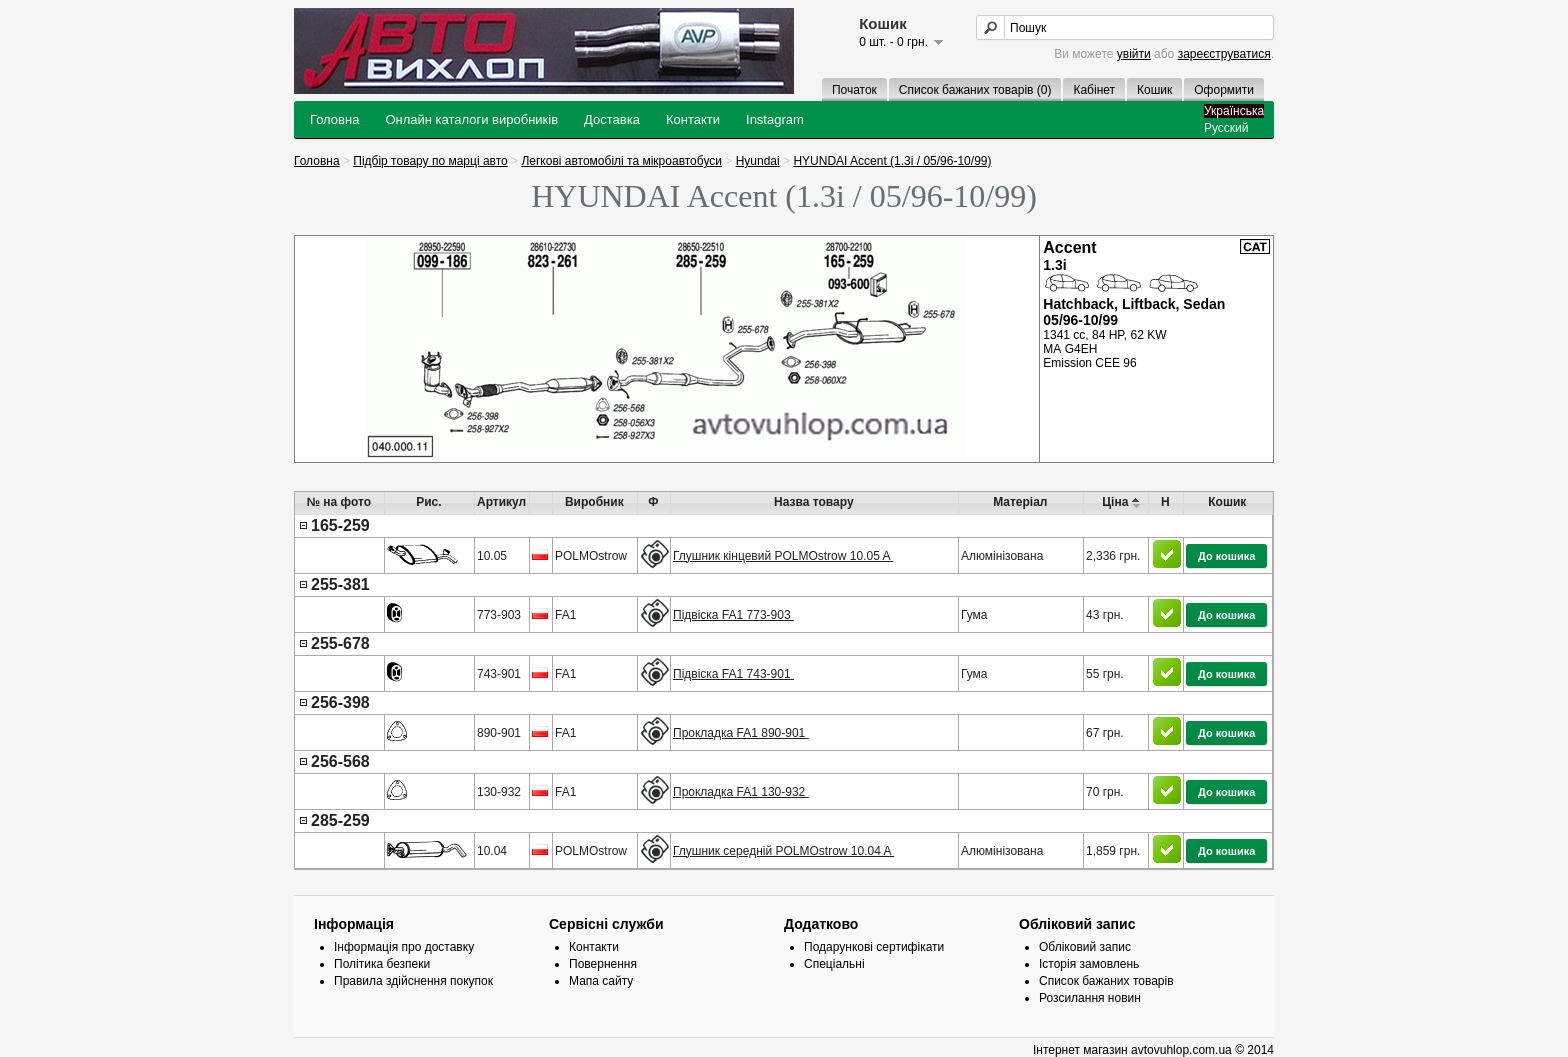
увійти (1134, 54)
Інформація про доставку (404, 947)
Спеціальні (834, 964)
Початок (854, 90)
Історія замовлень (1089, 964)
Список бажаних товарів (1106, 981)
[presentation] (784, 692)
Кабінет (1094, 90)
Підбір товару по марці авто (430, 161)
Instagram (775, 119)
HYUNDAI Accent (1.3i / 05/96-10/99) (892, 161)
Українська (1234, 111)
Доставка (612, 119)
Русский (1226, 128)
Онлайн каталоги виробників (471, 119)
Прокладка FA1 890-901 (741, 733)
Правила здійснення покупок (413, 981)
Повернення (603, 964)
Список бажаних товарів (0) (975, 90)
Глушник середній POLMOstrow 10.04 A (783, 851)
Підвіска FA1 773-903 (733, 615)
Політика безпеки (382, 964)
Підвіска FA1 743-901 (733, 674)
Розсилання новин (1090, 998)
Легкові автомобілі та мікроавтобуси (621, 161)
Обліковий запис (1085, 947)
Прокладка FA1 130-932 (741, 792)
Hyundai (758, 161)
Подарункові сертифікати (874, 947)
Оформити (1224, 90)
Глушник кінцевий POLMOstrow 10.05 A (783, 556)
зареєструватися (1224, 54)
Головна (334, 119)
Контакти (693, 119)
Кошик (1154, 90)
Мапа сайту (601, 981)
